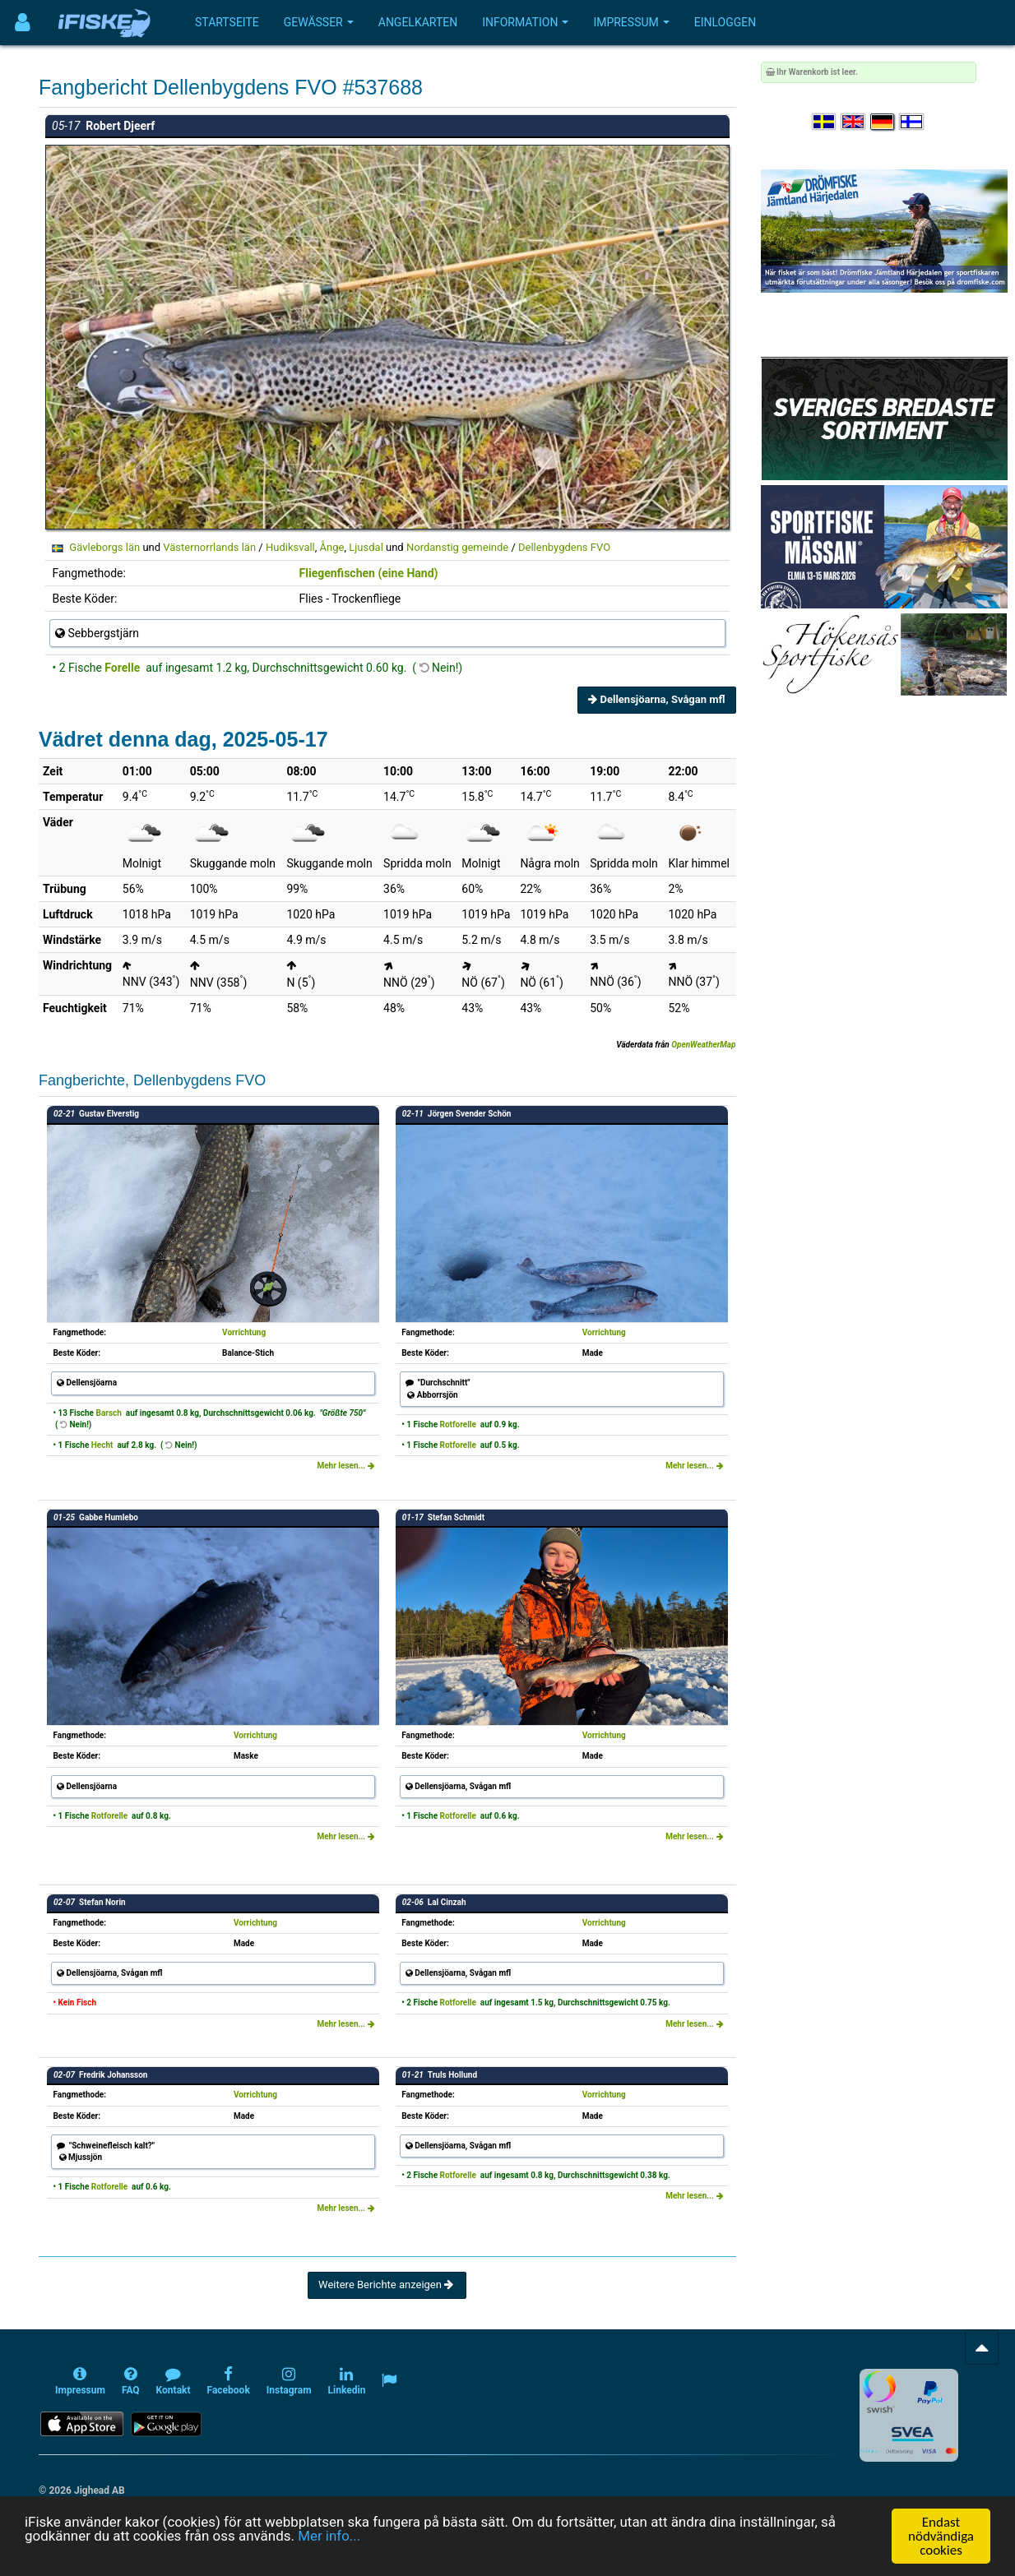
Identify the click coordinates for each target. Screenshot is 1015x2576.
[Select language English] (854, 122)
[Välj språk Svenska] (825, 122)
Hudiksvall (290, 547)
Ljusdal (366, 547)
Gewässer (319, 22)
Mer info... (330, 2536)
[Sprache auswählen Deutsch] (883, 122)
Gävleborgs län (104, 547)
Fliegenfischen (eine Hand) (368, 573)
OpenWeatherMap (703, 1044)
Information (525, 22)
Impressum (631, 22)
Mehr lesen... (345, 1465)
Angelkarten (417, 22)
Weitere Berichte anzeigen (387, 2284)
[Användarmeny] (22, 22)
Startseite (227, 22)
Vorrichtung (244, 1332)
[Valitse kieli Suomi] (912, 122)
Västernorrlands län (209, 547)
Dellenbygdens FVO (564, 547)
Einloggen (725, 22)
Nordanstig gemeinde (457, 547)
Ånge (332, 547)
